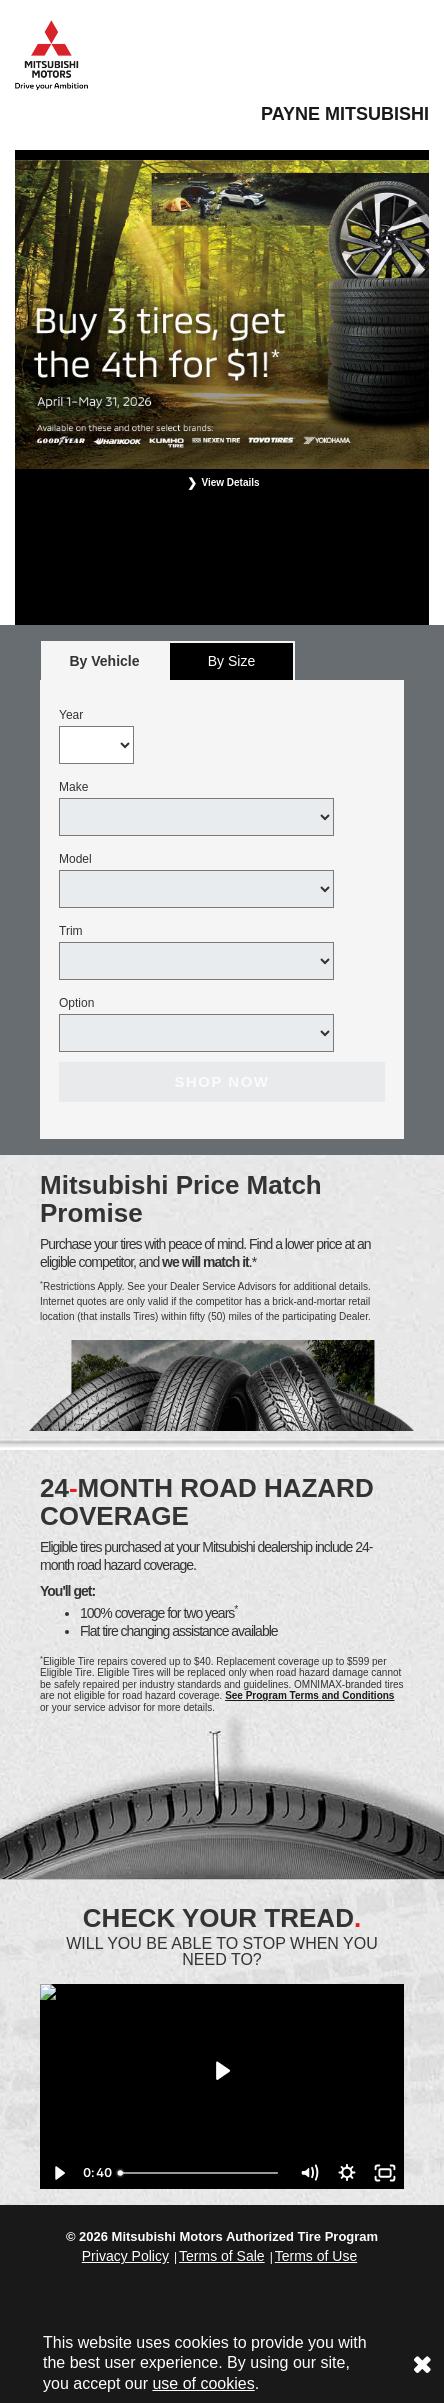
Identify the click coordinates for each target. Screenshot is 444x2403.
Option (76, 1003)
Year (71, 715)
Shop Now (221, 1081)
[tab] (104, 660)
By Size (231, 661)
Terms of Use (316, 2256)
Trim (71, 931)
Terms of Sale (222, 2256)
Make (73, 787)
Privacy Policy (125, 2256)
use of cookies (203, 2383)
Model (75, 859)
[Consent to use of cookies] (422, 2364)
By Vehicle (104, 666)
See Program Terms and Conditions (309, 1695)
